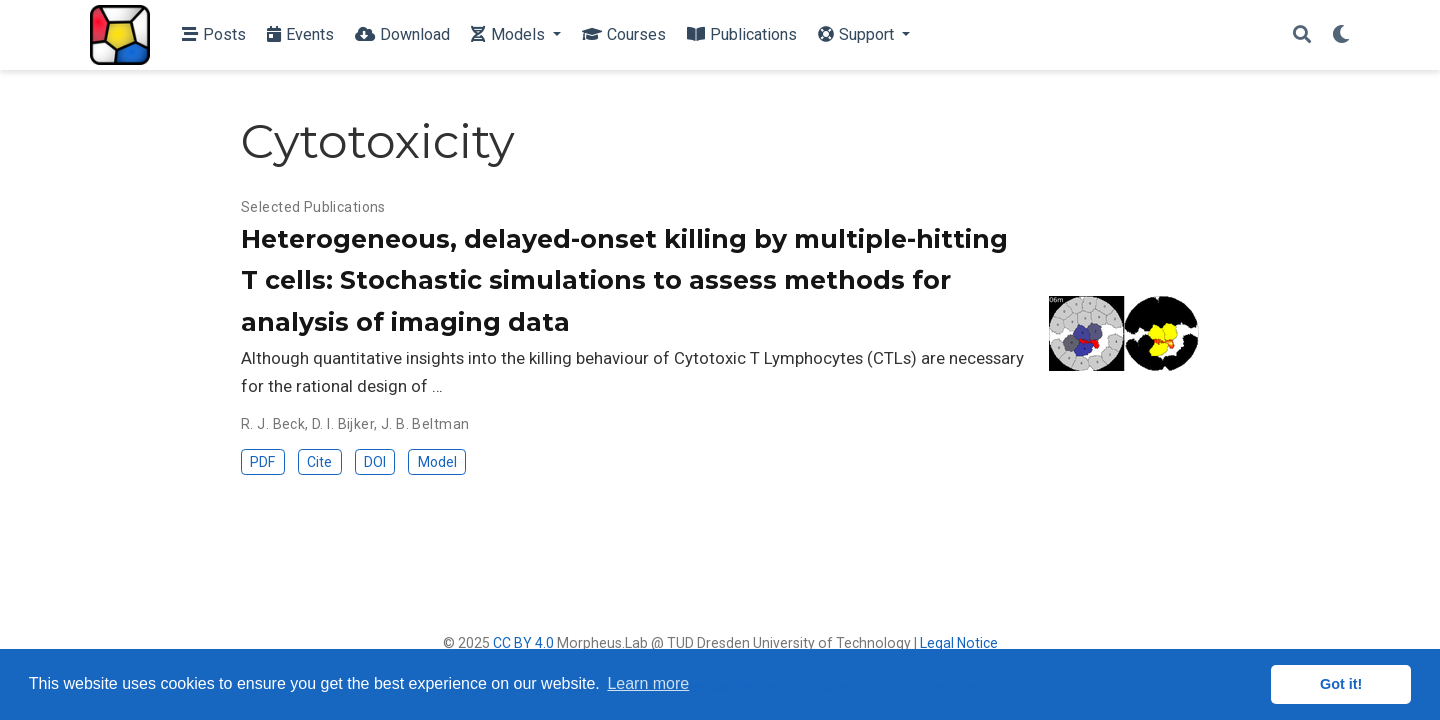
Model (437, 462)
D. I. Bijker (343, 424)
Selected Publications (313, 207)
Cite (319, 462)
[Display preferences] (1341, 35)
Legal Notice (959, 643)
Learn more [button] (648, 683)
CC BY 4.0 (523, 643)
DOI (375, 462)
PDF (262, 462)
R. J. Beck (273, 424)
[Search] (1302, 35)
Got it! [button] (1341, 684)
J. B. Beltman (425, 424)
